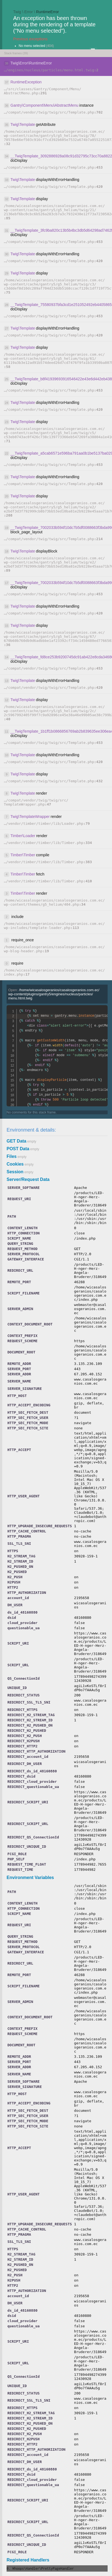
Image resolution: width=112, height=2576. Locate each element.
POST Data (18, 1148)
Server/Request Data (28, 1179)
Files (11, 1156)
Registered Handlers (28, 2560)
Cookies (15, 1164)
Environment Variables (30, 1877)
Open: (53, 994)
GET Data (16, 1141)
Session (15, 1171)
